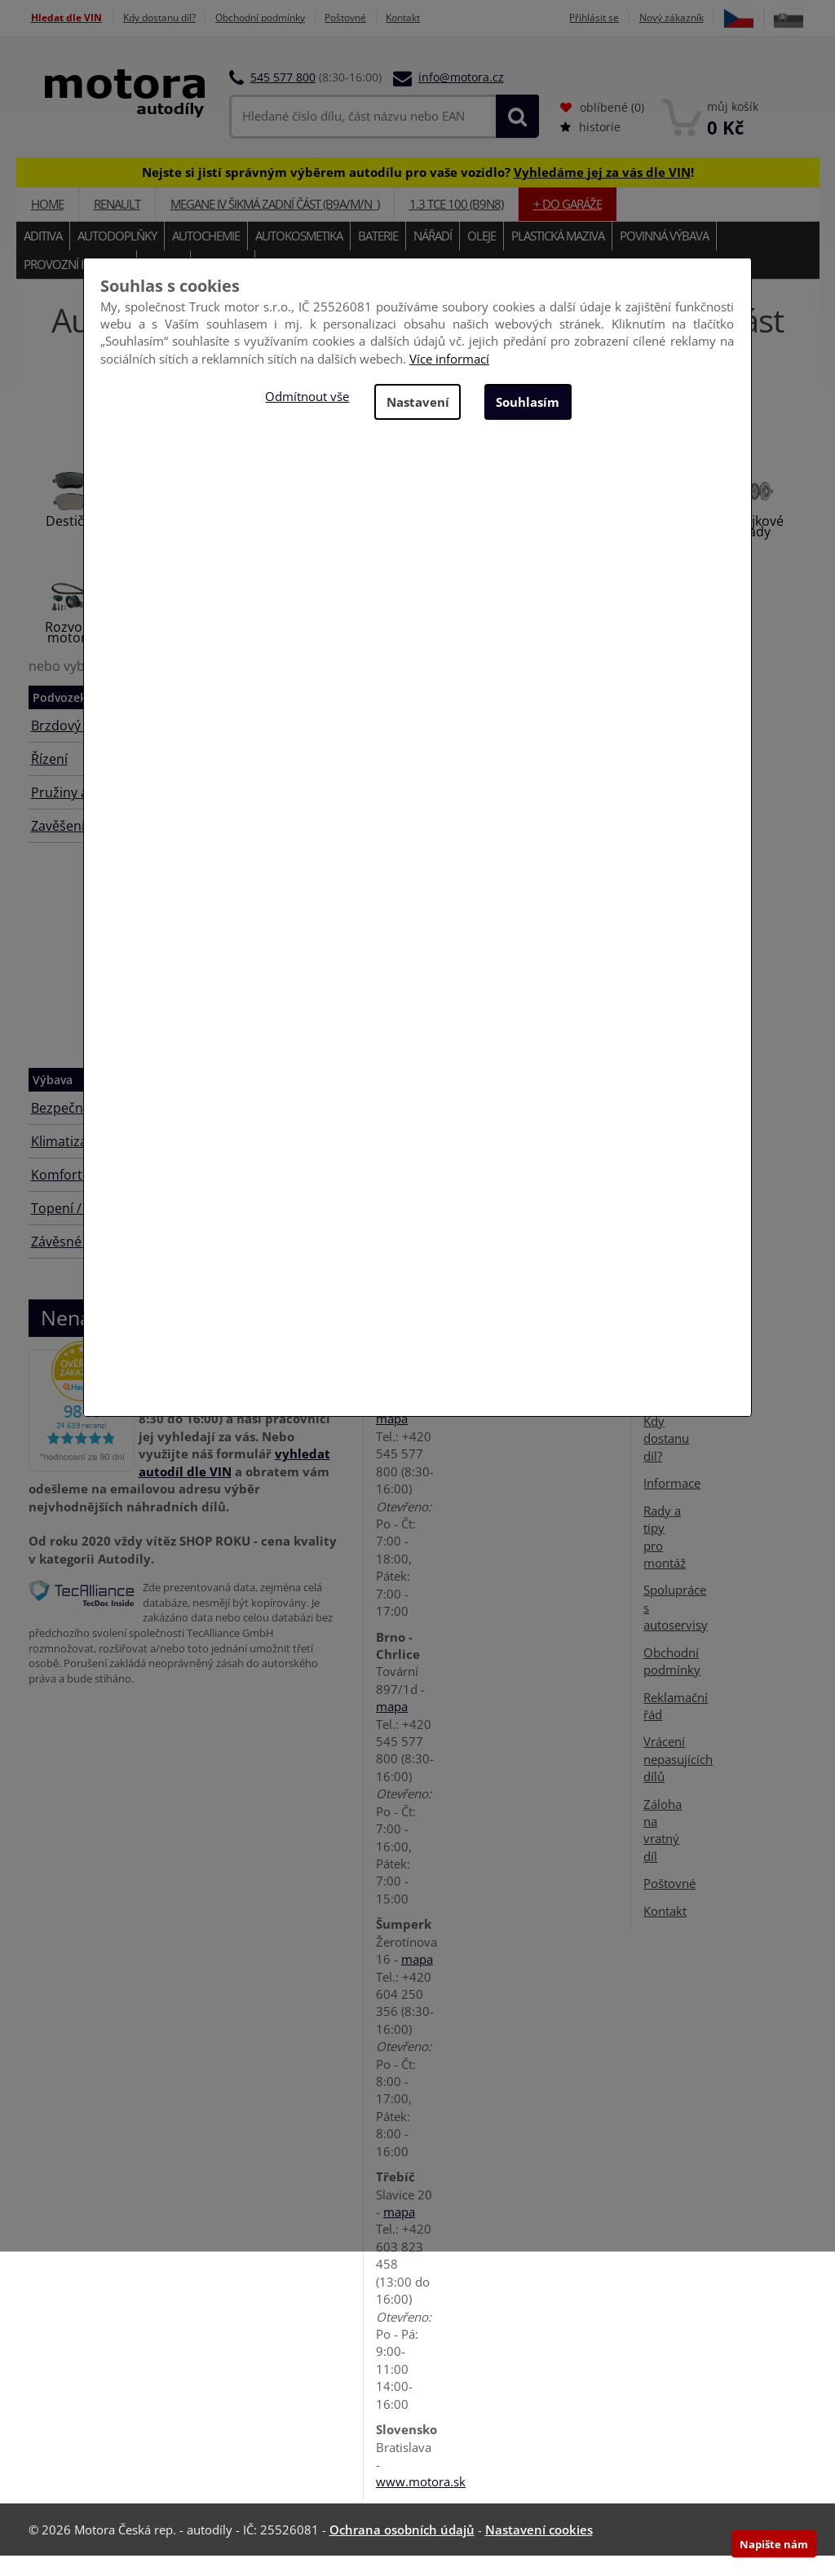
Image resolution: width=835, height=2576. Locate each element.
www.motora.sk (421, 2502)
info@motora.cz (461, 97)
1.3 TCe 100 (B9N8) (456, 224)
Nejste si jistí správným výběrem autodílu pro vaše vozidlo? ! (418, 191)
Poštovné (377, 17)
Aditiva (43, 256)
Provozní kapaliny (76, 284)
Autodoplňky (117, 256)
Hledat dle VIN (66, 17)
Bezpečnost (67, 1128)
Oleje (481, 256)
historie (590, 147)
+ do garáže (567, 224)
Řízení (49, 779)
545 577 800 (283, 97)
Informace (671, 1503)
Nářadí (432, 256)
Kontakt (442, 17)
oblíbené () (602, 127)
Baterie (378, 256)
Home (47, 224)
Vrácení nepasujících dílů (678, 1779)
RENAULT (117, 224)
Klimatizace (66, 1162)
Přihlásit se (624, 17)
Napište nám (774, 2544)
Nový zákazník (707, 17)
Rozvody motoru (71, 652)
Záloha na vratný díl (662, 1849)
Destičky (71, 541)
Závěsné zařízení (82, 1262)
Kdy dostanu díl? (169, 17)
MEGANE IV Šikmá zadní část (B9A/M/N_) (274, 224)
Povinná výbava (664, 256)
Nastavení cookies (539, 2550)
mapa (392, 1439)
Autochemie (206, 256)
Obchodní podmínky (282, 17)
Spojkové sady (756, 546)
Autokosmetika (298, 256)
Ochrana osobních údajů (402, 2550)
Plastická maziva (557, 256)
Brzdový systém (79, 746)
